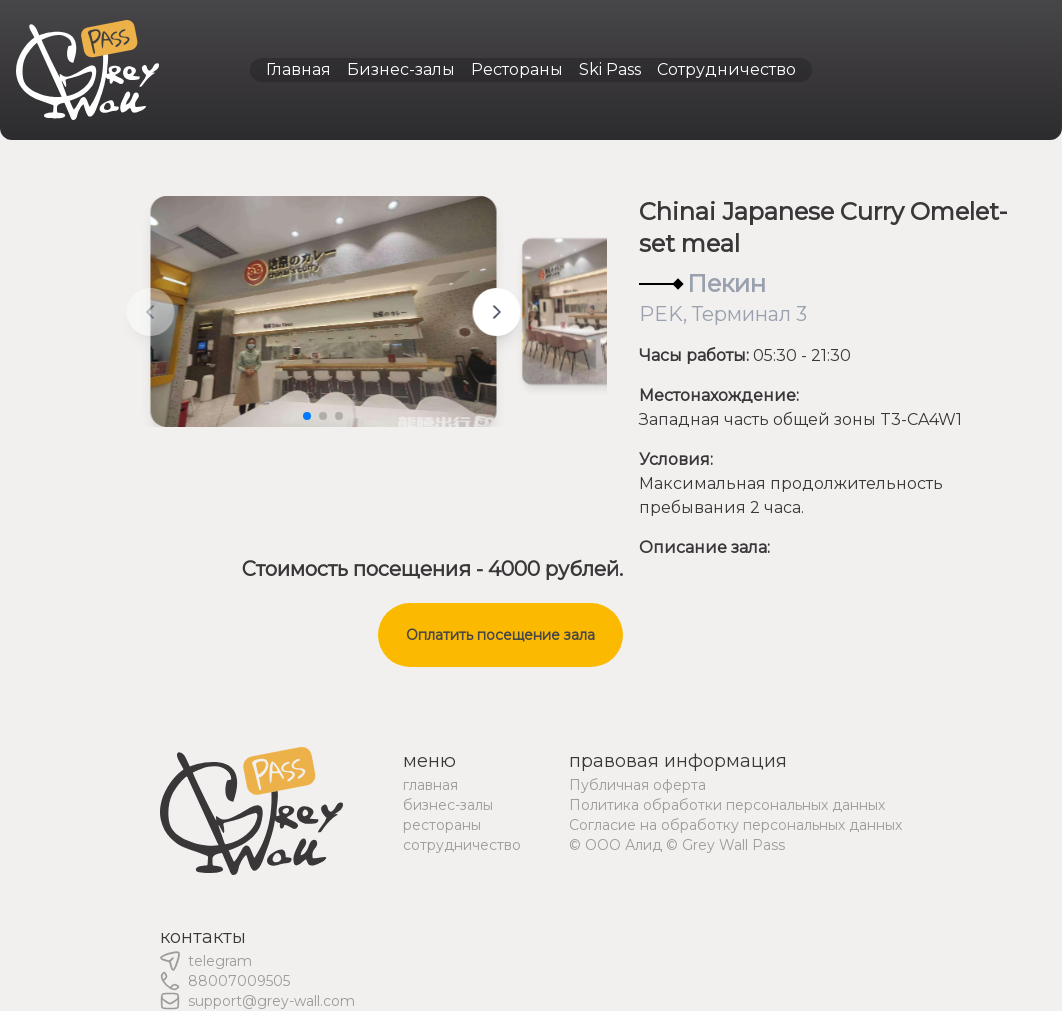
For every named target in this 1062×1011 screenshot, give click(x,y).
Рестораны (517, 69)
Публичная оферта (637, 785)
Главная (298, 69)
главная (430, 785)
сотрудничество (462, 845)
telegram (220, 961)
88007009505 (239, 981)
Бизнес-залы (401, 69)
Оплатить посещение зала (500, 635)
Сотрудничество (726, 69)
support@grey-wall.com (271, 1001)
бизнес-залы (448, 805)
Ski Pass (610, 69)
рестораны (442, 825)
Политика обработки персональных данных (727, 805)
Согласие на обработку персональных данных (735, 825)
